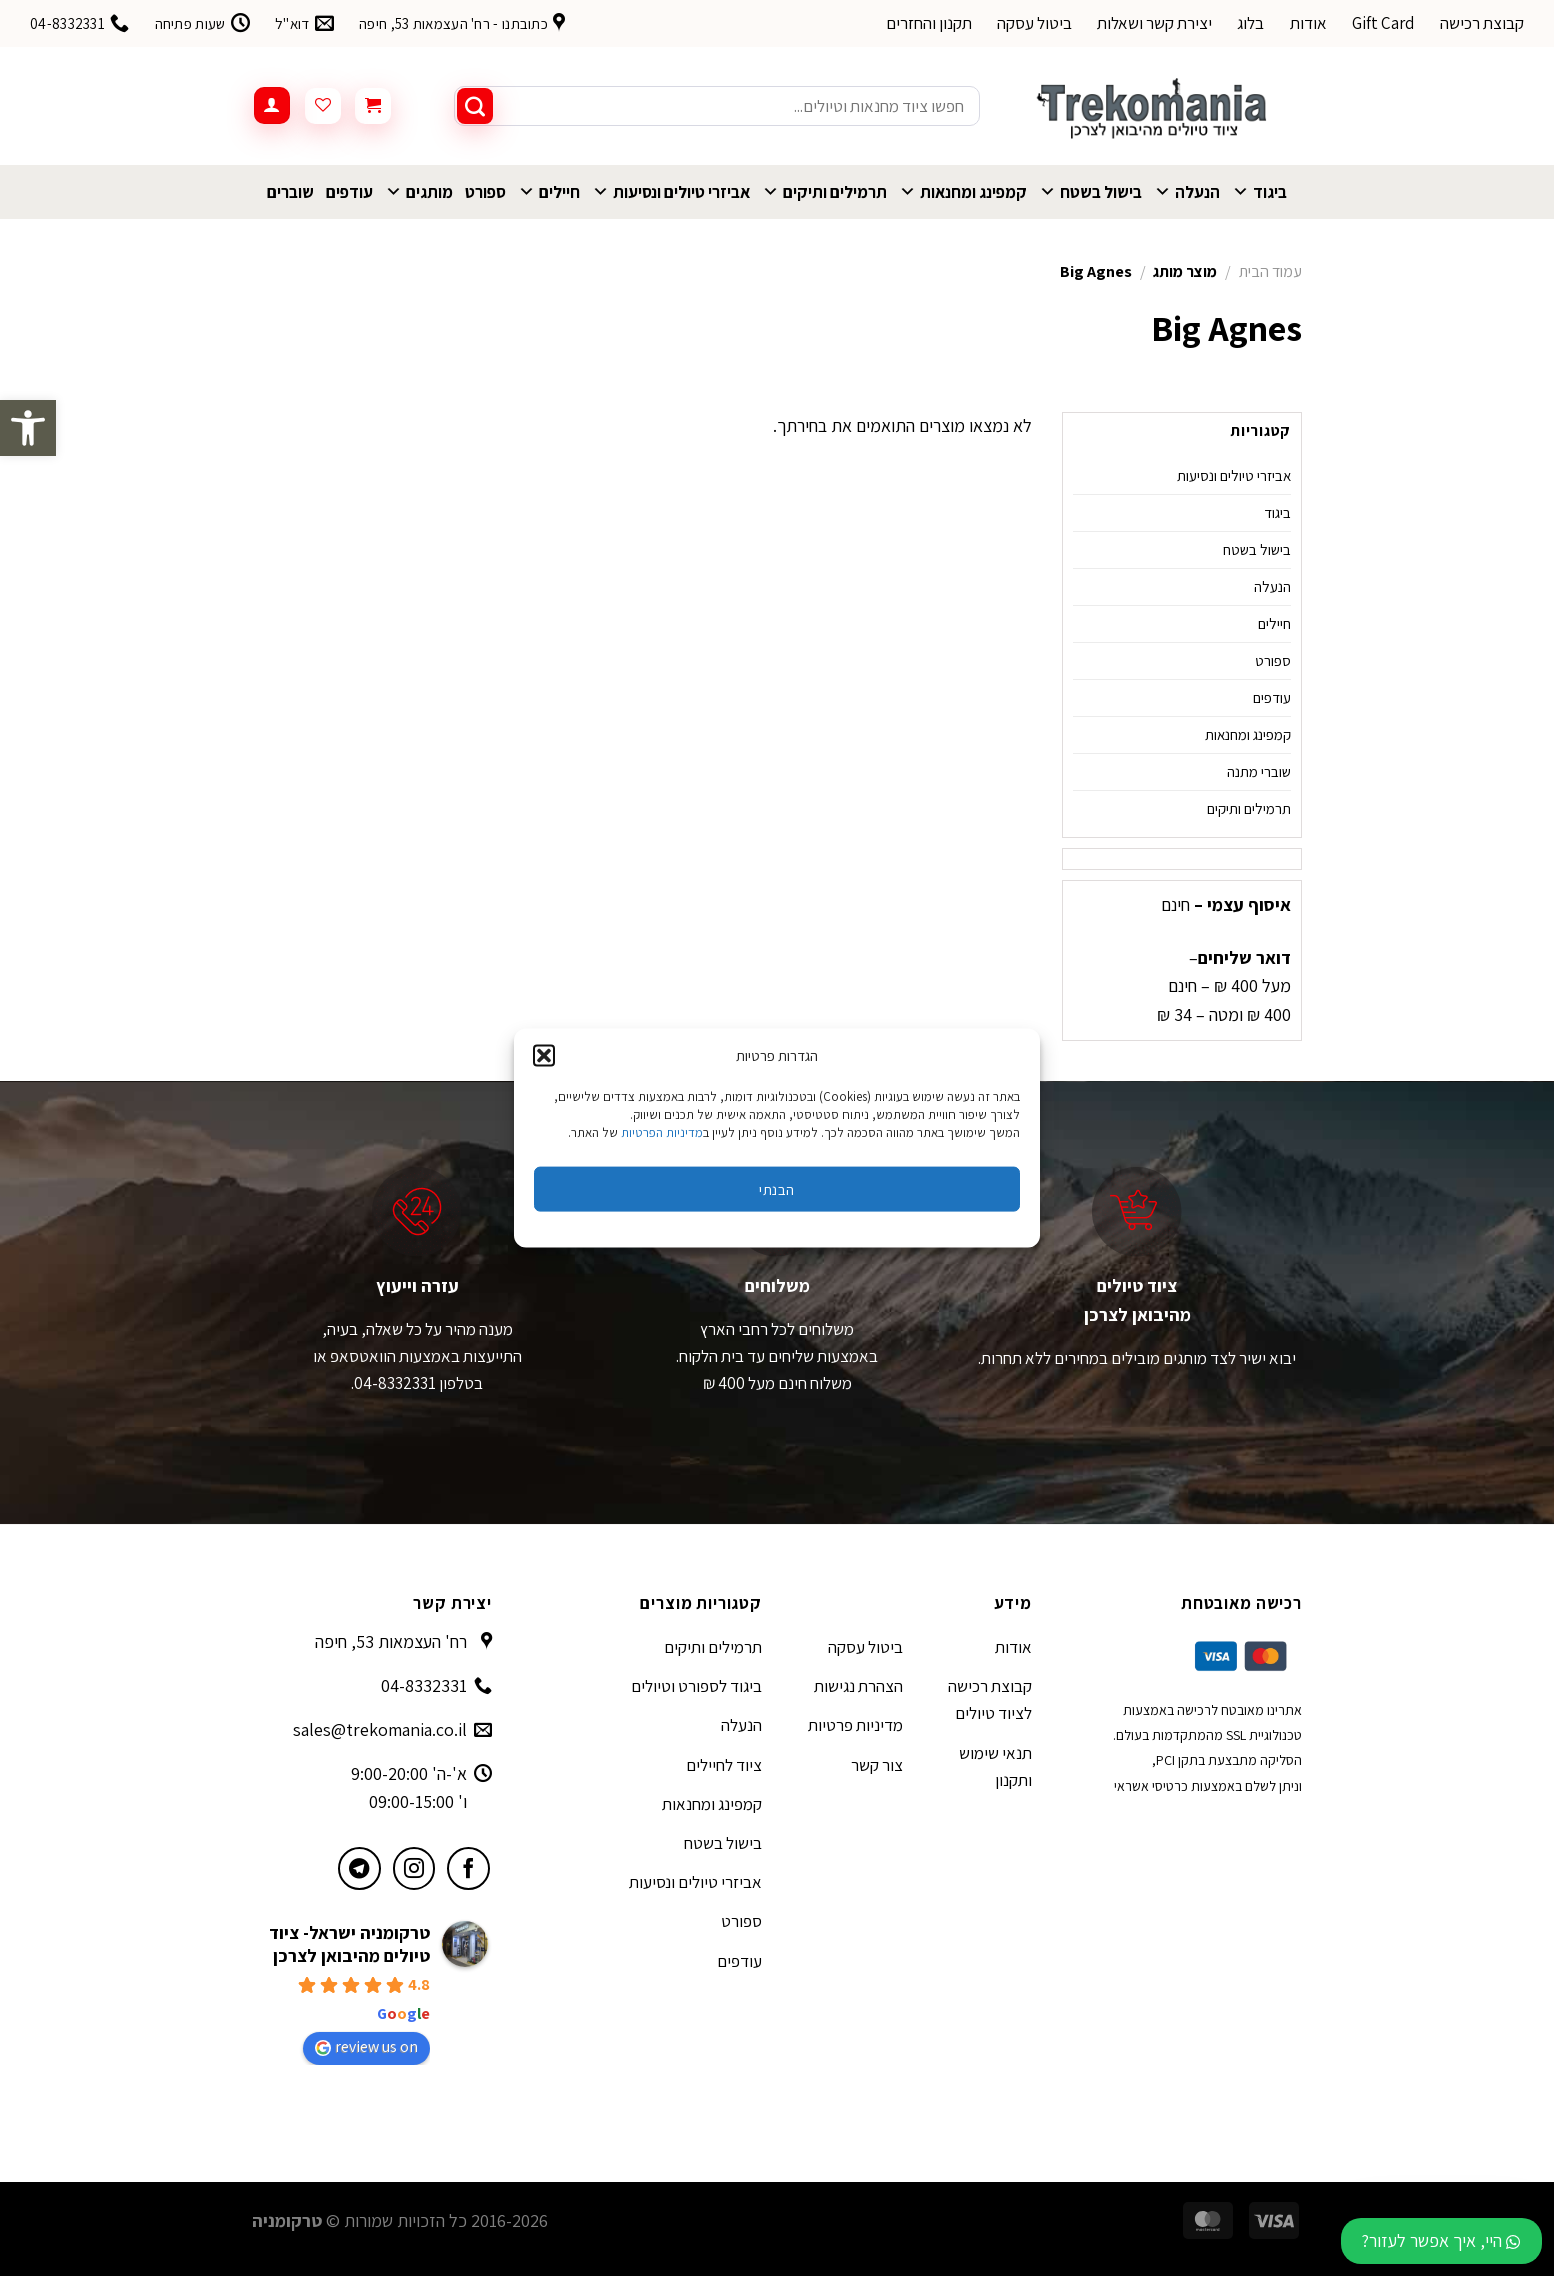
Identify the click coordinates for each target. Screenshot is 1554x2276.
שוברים (290, 192)
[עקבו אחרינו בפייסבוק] (468, 1868)
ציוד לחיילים (724, 1765)
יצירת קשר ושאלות (1154, 23)
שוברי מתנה (1259, 771)
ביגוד (1259, 192)
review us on (366, 2046)
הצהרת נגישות (858, 1686)
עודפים (349, 192)
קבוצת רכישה (1482, 23)
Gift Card (1383, 23)
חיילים (549, 192)
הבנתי (776, 1188)
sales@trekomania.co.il (380, 1729)
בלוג (1250, 23)
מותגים (419, 192)
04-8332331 (424, 1685)
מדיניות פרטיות (855, 1725)
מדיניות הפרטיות (662, 1132)
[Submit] (475, 106)
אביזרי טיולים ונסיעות (671, 192)
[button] (28, 428)
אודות (1308, 23)
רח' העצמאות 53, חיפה (391, 1641)
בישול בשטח (1090, 192)
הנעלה (1187, 192)
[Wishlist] (323, 106)
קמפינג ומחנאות (963, 192)
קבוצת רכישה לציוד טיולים (990, 1699)
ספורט (485, 192)
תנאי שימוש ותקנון (995, 1766)
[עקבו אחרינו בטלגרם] (359, 1868)
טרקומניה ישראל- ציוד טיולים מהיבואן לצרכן (349, 1944)
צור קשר (877, 1765)
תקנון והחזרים (929, 23)
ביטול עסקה (1034, 23)
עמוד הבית (1270, 271)
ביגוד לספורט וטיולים (696, 1686)
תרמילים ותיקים (824, 192)
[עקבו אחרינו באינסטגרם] (414, 1868)
